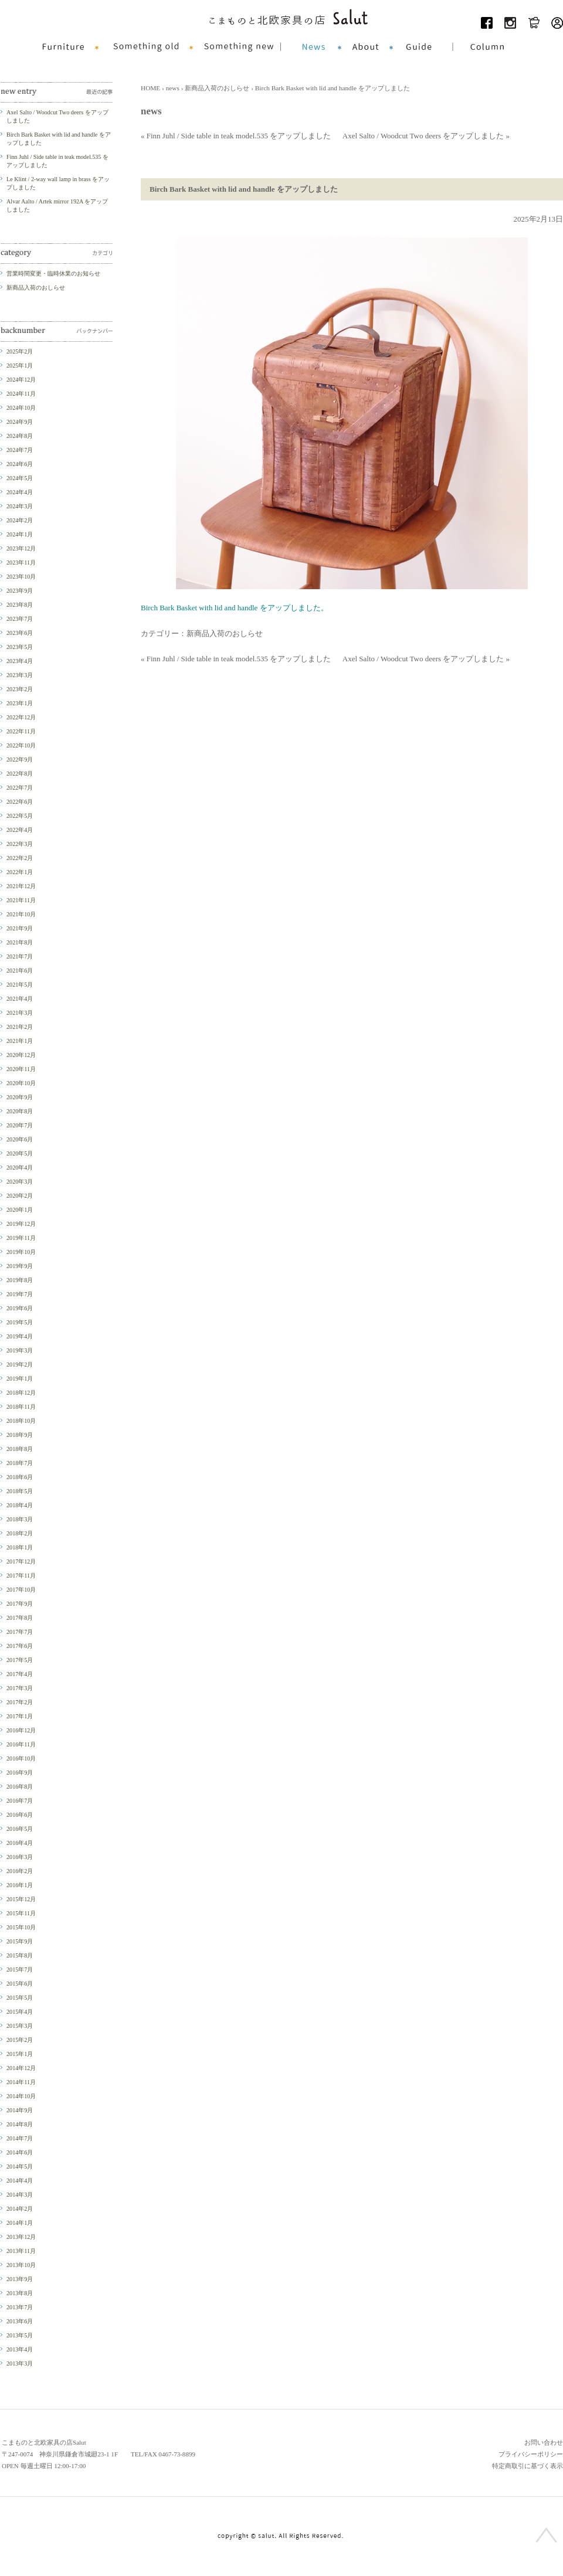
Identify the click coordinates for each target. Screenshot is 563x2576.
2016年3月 (19, 1857)
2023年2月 (19, 689)
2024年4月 (19, 492)
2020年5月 (19, 1153)
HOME (150, 87)
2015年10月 (21, 1927)
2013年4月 (19, 2349)
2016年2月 (19, 1871)
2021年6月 (19, 970)
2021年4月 (19, 998)
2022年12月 (21, 717)
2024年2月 (19, 520)
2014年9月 (19, 2110)
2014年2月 (19, 2208)
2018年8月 (19, 1449)
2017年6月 (19, 1646)
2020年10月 (21, 1083)
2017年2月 (19, 1702)
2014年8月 (19, 2124)
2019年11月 (21, 1238)
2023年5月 (19, 647)
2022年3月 (19, 844)
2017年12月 (21, 1561)
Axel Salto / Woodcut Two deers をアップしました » (426, 135)
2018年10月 (21, 1421)
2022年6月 (19, 801)
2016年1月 (19, 1885)
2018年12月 (21, 1392)
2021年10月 (21, 914)
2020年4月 (19, 1167)
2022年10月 (21, 745)
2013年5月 (19, 2335)
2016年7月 (19, 1800)
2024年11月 (21, 393)
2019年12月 (21, 1224)
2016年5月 (19, 1829)
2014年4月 (19, 2180)
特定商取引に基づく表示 (527, 2465)
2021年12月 (21, 886)
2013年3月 (19, 2363)
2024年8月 (19, 436)
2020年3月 (19, 1181)
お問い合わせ (543, 2442)
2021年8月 (19, 942)
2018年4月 (19, 1505)
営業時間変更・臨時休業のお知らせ (53, 273)
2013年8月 (19, 2293)
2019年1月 (19, 1378)
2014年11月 (21, 2082)
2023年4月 (19, 661)
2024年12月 (21, 379)
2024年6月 (19, 464)
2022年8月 (19, 773)
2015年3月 (19, 2026)
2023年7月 (19, 619)
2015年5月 (19, 1997)
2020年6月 (19, 1139)
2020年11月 (21, 1069)
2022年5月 (19, 816)
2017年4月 (19, 1674)
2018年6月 (19, 1477)
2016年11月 (21, 1744)
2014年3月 (19, 2194)
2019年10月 (21, 1252)
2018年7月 (19, 1463)
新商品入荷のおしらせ (217, 87)
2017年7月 (19, 1632)
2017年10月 (21, 1589)
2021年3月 (19, 1013)
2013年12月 (21, 2237)
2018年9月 (19, 1435)
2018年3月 (19, 1519)
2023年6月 (19, 633)
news (172, 87)
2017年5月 (19, 1660)
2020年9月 (19, 1097)
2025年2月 (19, 351)
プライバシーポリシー (530, 2454)
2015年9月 (19, 1941)
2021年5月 (19, 984)
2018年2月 (19, 1533)
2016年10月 (21, 1758)
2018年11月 (21, 1406)
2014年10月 (21, 2096)
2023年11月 (21, 562)
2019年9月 (19, 1266)
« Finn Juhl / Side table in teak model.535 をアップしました (236, 135)
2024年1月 (19, 534)
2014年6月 (19, 2152)
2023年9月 (19, 590)
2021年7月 (19, 956)
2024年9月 (19, 422)
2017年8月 (19, 1618)
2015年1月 (19, 2054)
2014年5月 (19, 2166)
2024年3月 (19, 506)
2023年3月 (19, 675)
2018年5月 (19, 1491)
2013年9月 (19, 2279)
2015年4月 (19, 2012)
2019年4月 (19, 1336)
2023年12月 (21, 548)
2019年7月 (19, 1294)
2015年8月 (19, 1955)
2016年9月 (19, 1772)
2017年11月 (21, 1575)
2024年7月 (19, 450)
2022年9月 (19, 759)
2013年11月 (21, 2251)
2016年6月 (19, 1815)
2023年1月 (19, 703)
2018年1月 (19, 1547)
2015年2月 (19, 2040)
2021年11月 (21, 900)
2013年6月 (19, 2321)
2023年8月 (19, 604)
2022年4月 (19, 830)
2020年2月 (19, 1195)
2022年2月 (19, 858)
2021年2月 (19, 1027)
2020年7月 (19, 1125)
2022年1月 (19, 872)
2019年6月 (19, 1308)
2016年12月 (21, 1730)
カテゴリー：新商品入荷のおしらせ (202, 633)
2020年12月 (21, 1055)
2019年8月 (19, 1280)
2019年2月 (19, 1364)
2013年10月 (21, 2265)
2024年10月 (21, 408)
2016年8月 (19, 1786)
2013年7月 (19, 2307)
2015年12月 (21, 1899)
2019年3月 (19, 1350)
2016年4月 (19, 1843)
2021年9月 (19, 928)
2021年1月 (19, 1041)
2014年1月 (19, 2223)
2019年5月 (19, 1322)
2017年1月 (19, 1716)
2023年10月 (21, 576)
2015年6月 (19, 1983)
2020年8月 (19, 1111)
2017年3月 (19, 1688)
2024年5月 (19, 478)
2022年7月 (19, 787)
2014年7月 (19, 2138)
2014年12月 (21, 2068)
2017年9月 (19, 1603)
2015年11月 (21, 1913)
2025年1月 (19, 365)
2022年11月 (21, 731)
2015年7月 (19, 1969)
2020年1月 (19, 1210)
